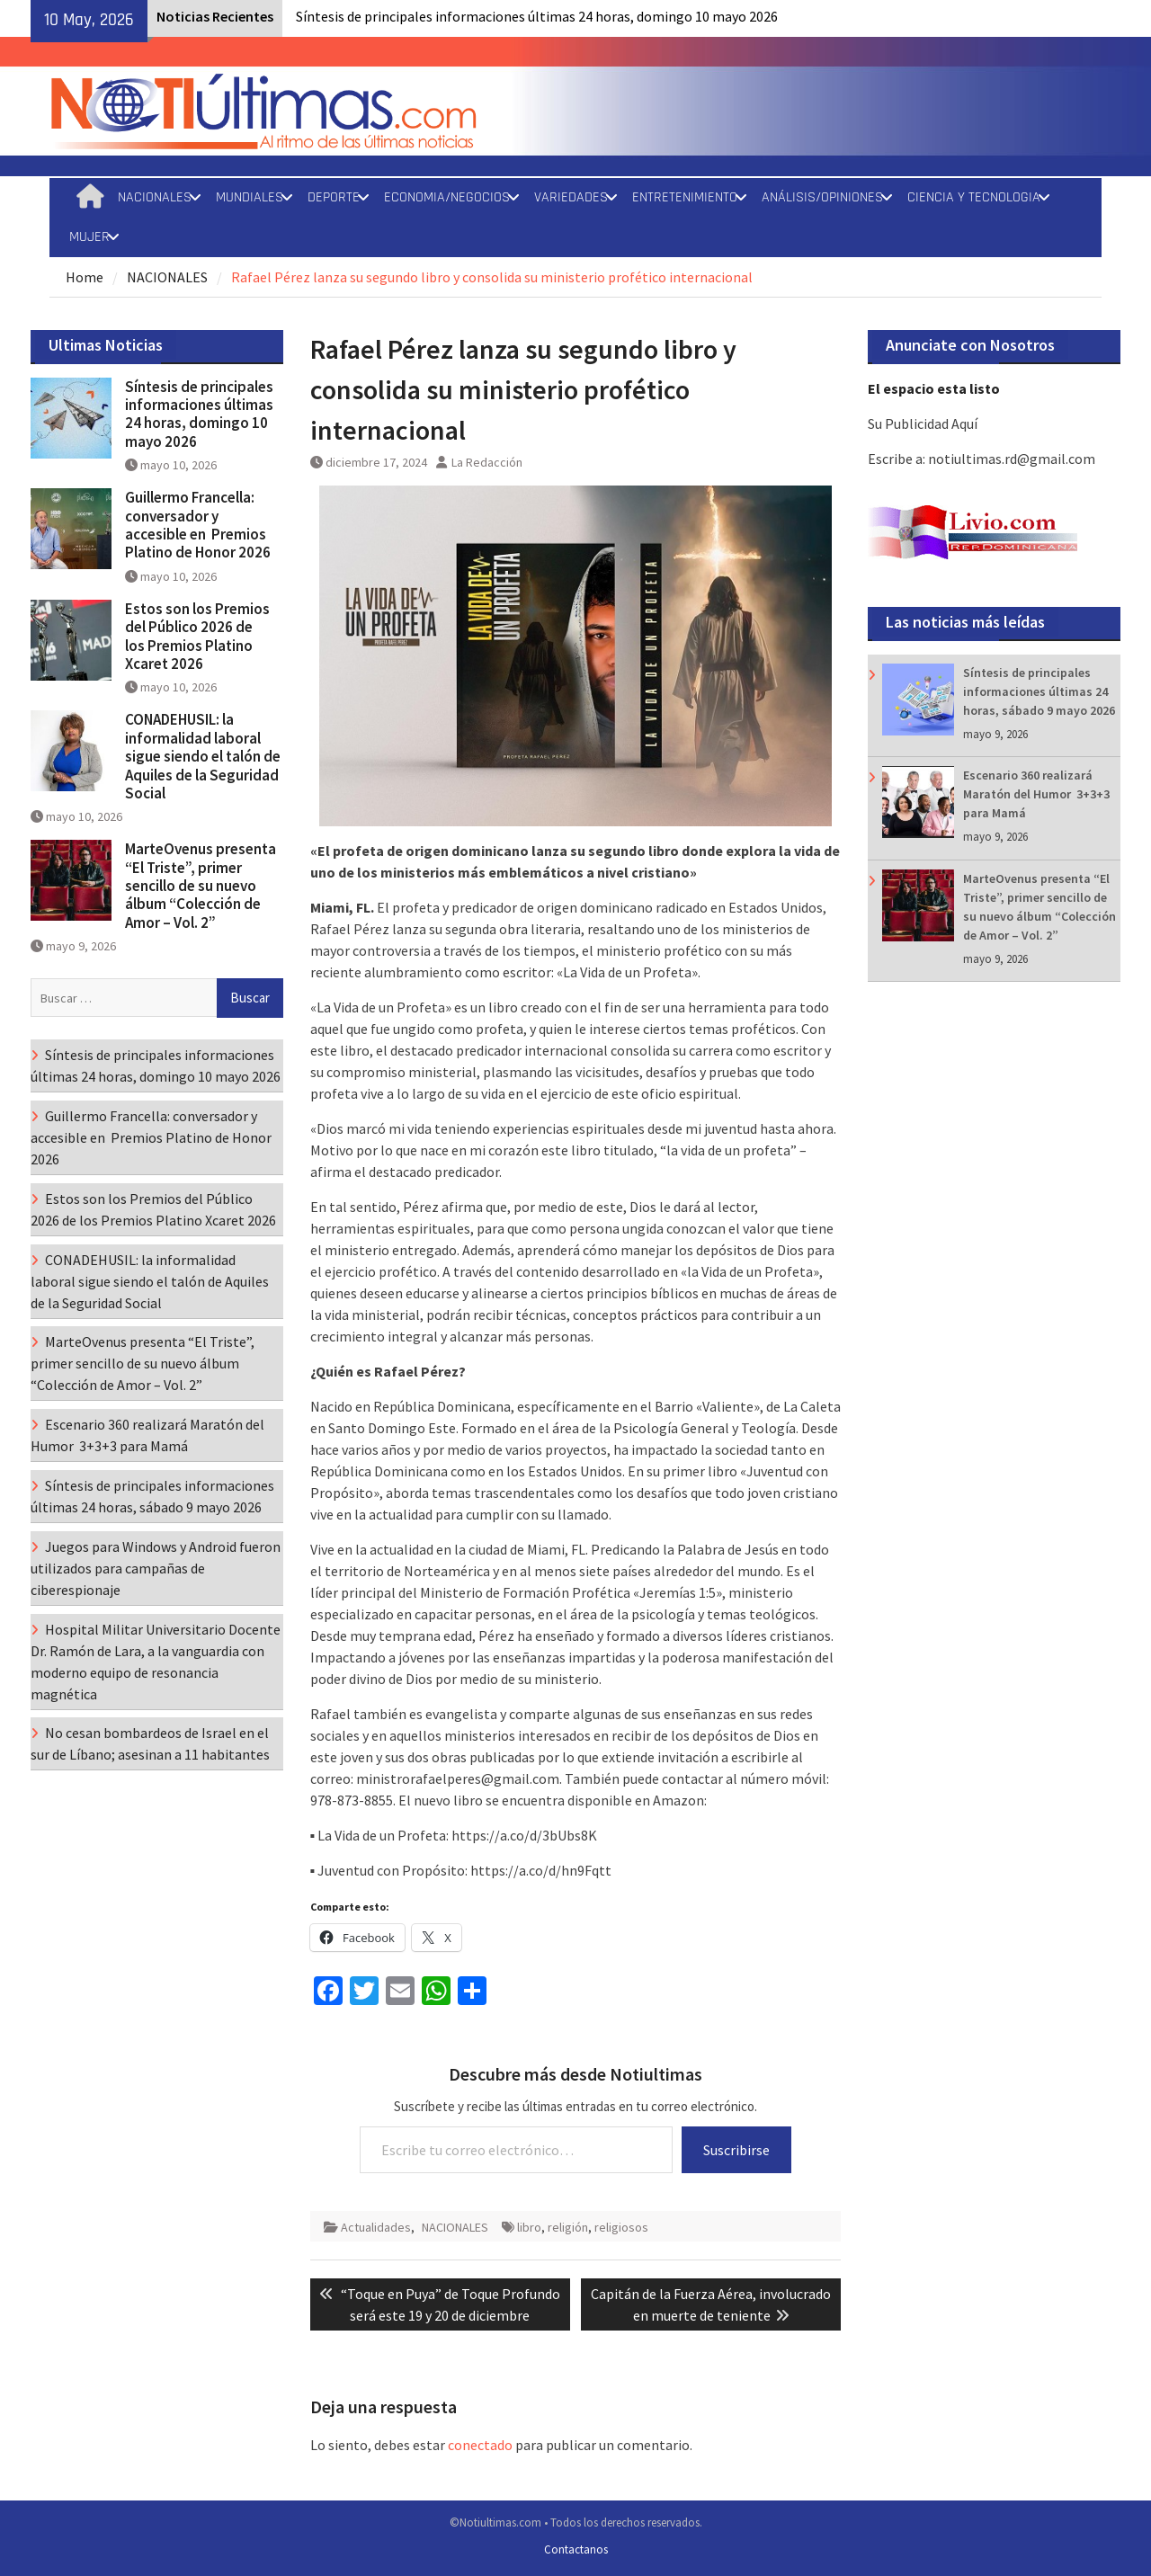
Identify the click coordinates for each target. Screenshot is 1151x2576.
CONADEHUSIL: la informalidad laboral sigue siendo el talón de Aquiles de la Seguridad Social (203, 756)
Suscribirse (736, 2150)
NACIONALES (155, 197)
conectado (480, 2445)
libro (529, 2227)
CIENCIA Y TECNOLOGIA (973, 197)
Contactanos (576, 2549)
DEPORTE (334, 197)
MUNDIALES (249, 197)
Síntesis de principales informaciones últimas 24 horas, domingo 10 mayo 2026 (537, 16)
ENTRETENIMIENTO (684, 197)
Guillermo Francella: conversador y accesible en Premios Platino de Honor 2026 (200, 524)
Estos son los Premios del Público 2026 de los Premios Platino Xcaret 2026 (197, 636)
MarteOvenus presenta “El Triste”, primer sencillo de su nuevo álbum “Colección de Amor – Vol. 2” (200, 885)
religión (568, 2227)
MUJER (89, 236)
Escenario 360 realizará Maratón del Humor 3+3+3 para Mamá (1036, 794)
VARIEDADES (571, 197)
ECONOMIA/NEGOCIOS (447, 197)
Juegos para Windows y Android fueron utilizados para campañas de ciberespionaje (156, 1568)
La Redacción (486, 462)
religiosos (621, 2227)
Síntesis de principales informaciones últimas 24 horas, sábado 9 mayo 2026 (1039, 691)
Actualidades (376, 2227)
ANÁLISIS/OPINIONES (822, 197)
